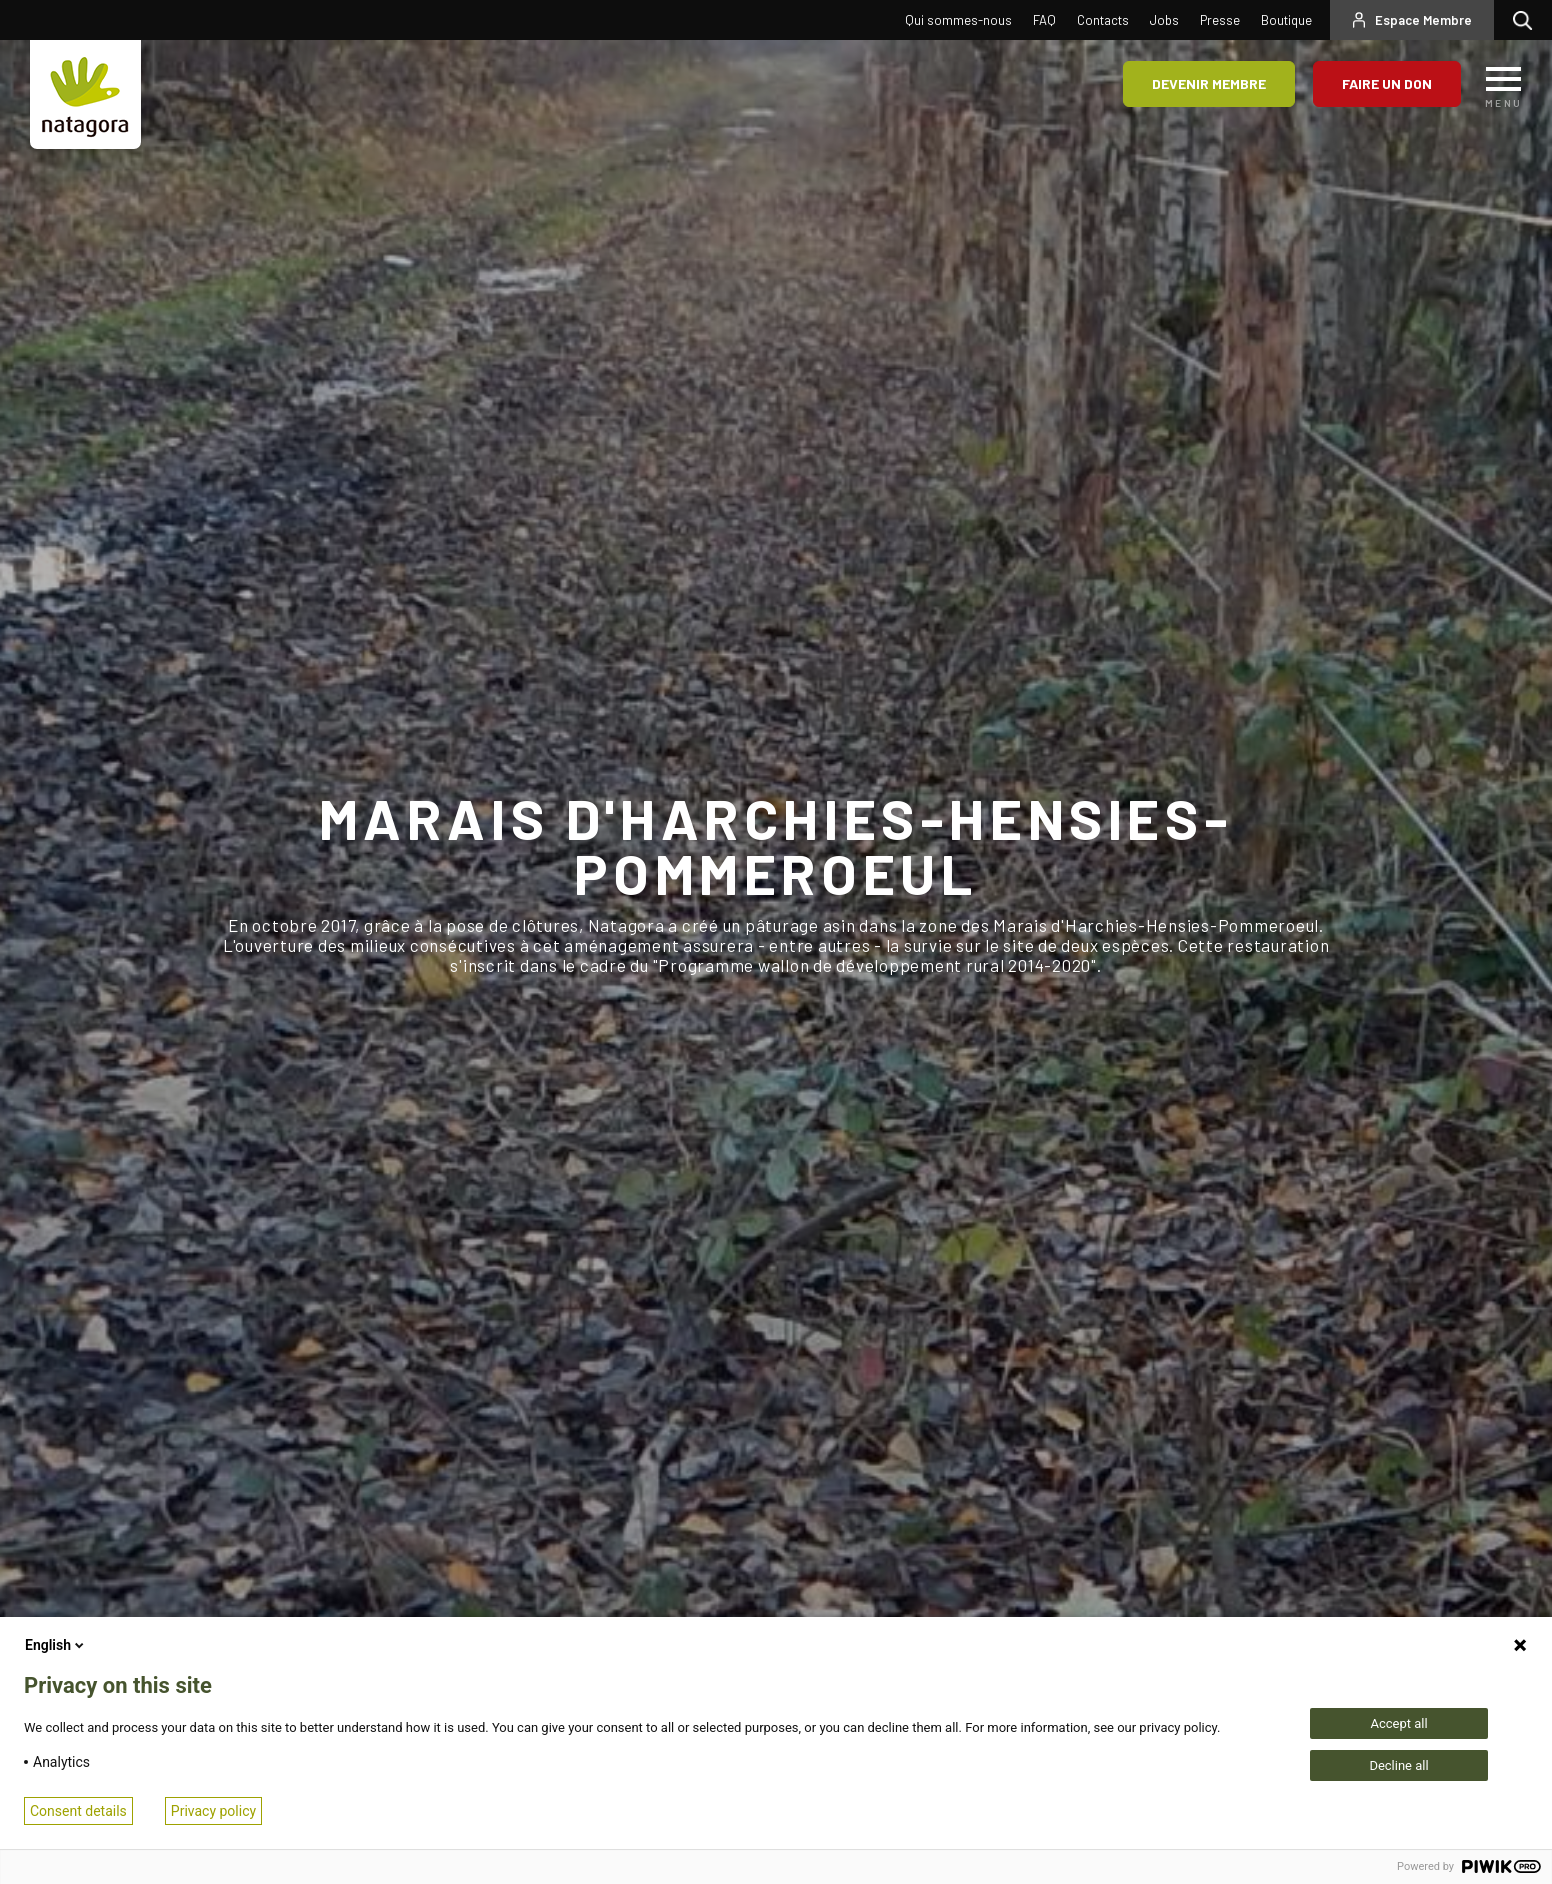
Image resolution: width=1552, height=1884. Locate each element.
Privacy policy (213, 1811)
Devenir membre (1209, 83)
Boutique (1286, 20)
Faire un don (1387, 83)
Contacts (1103, 20)
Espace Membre (1423, 20)
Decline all (1398, 1765)
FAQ (1044, 20)
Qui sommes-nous (958, 20)
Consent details (78, 1811)
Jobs (1164, 20)
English (56, 1645)
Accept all (1398, 1723)
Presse (1220, 20)
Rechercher (1527, 20)
